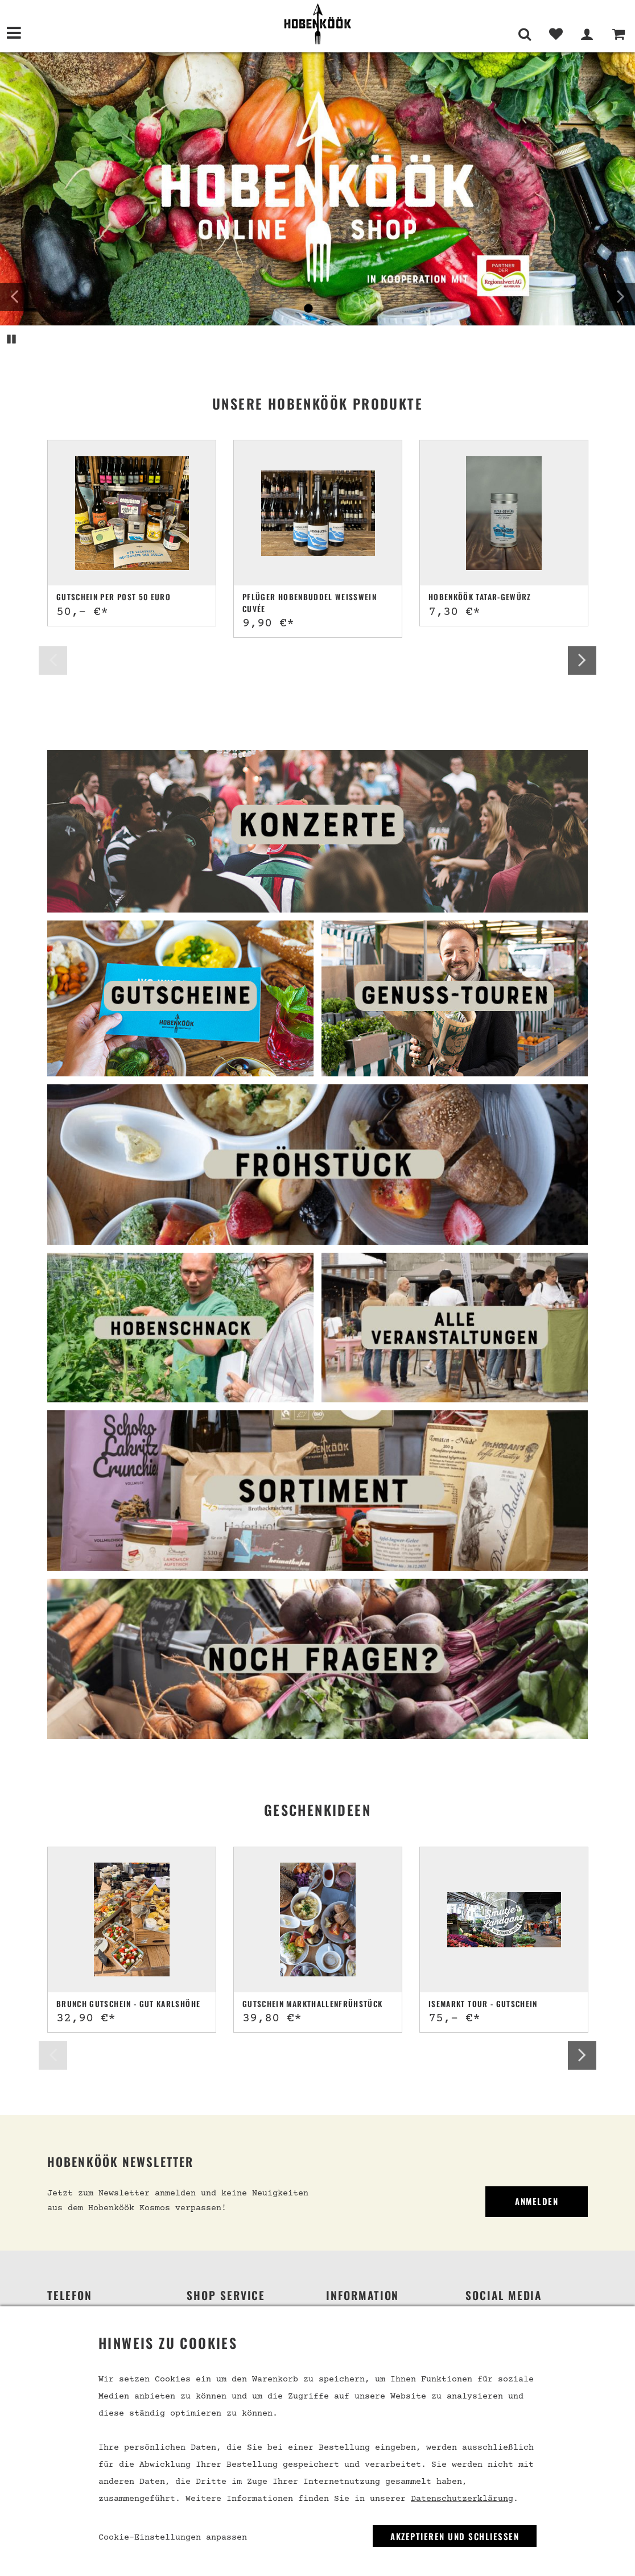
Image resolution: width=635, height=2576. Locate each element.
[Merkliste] (555, 39)
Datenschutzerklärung (462, 2499)
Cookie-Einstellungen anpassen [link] (172, 2537)
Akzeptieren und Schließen (454, 2536)
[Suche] (524, 39)
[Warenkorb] (618, 39)
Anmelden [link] (536, 2201)
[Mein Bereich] (587, 39)
